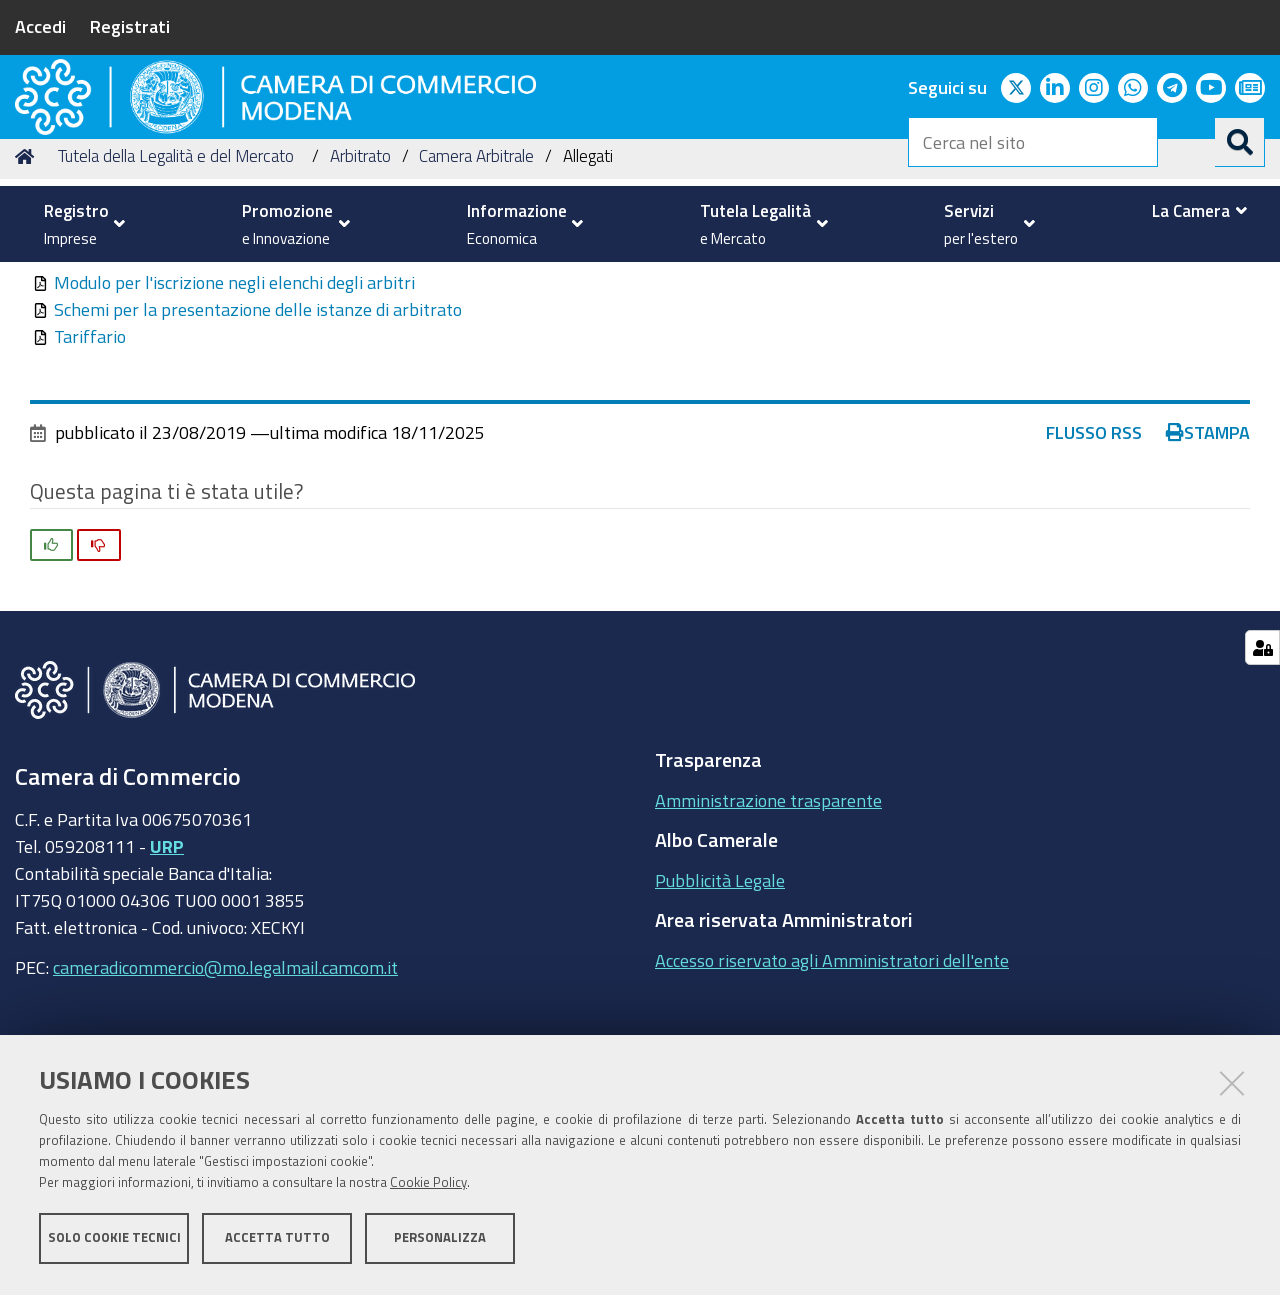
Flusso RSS (1094, 560)
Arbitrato (360, 283)
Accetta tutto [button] (277, 1242)
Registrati (130, 26)
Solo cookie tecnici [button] (114, 1242)
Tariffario (90, 464)
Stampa (1208, 560)
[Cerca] (1240, 142)
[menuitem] (79, 224)
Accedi (40, 26)
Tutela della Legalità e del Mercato (176, 283)
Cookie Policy (428, 1187)
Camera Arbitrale (476, 283)
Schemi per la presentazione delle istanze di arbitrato (258, 437)
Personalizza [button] (440, 1242)
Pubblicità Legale (720, 1007)
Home (28, 283)
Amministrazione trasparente (768, 927)
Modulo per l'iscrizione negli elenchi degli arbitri (234, 410)
